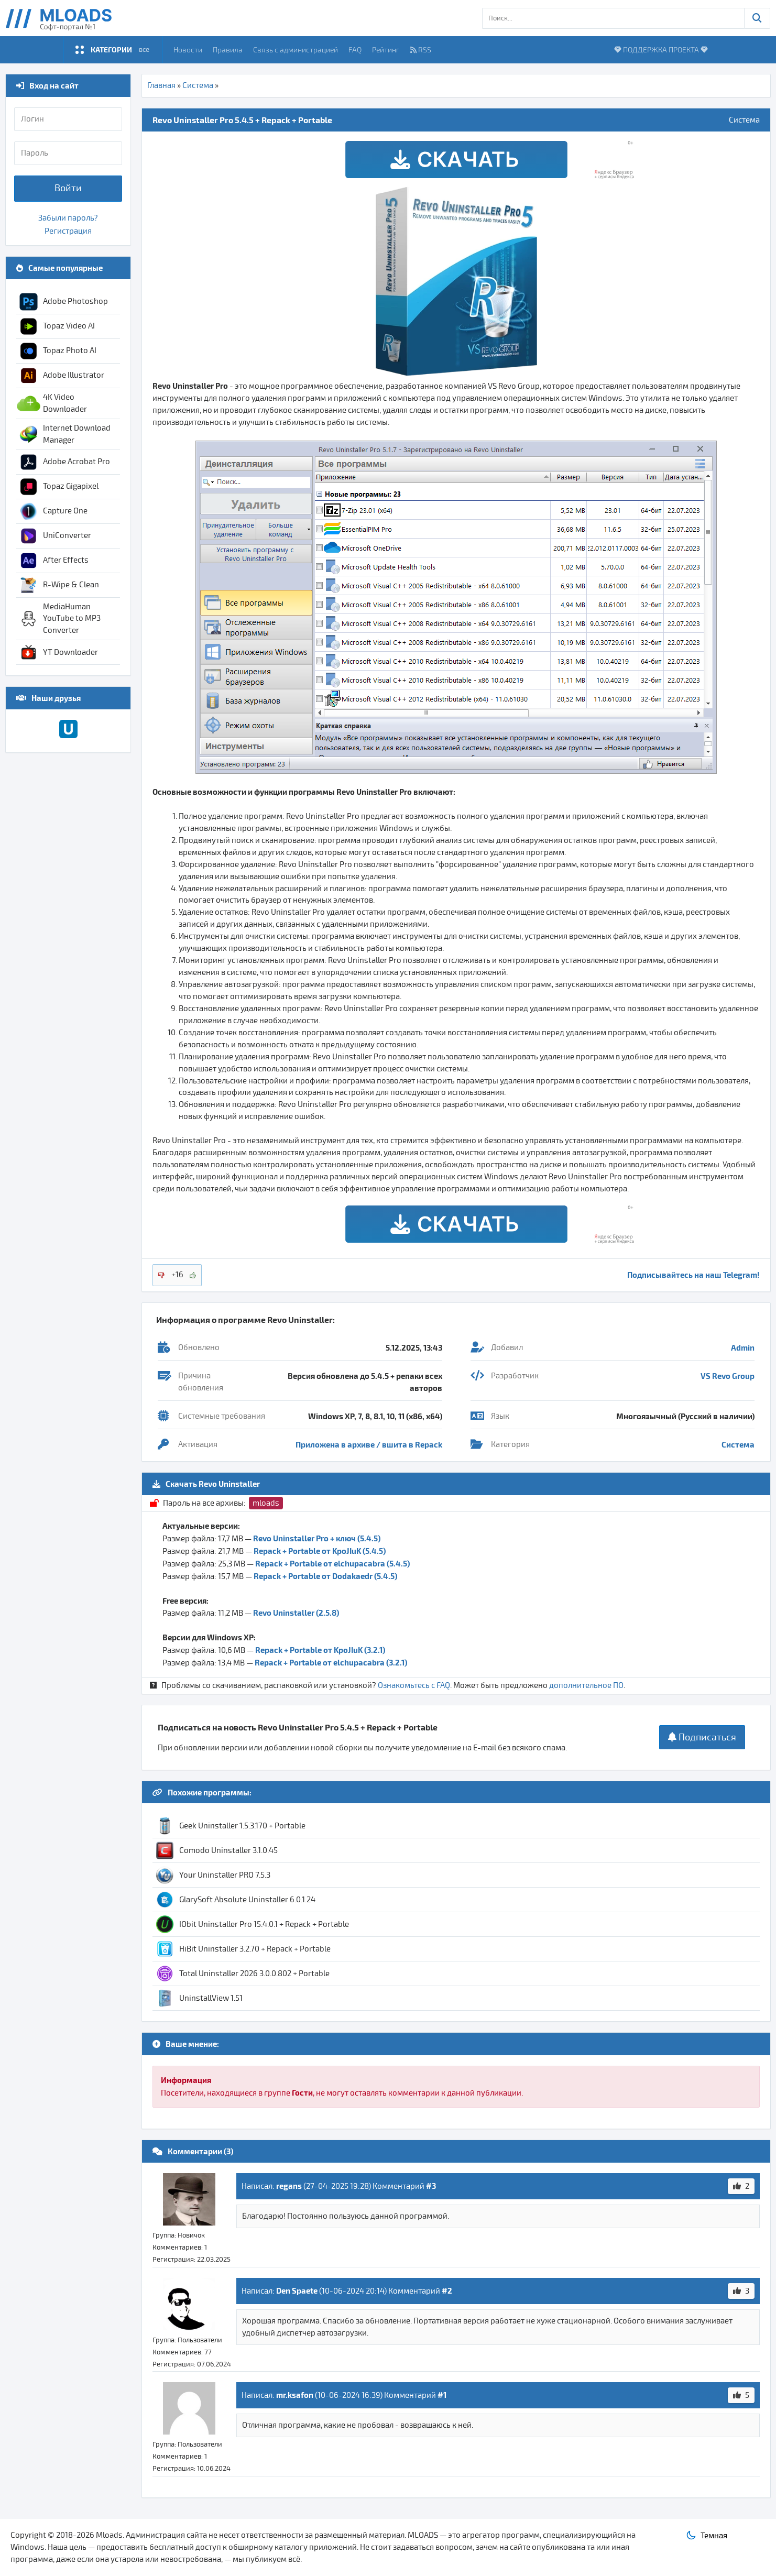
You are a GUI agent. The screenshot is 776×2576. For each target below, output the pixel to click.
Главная (161, 85)
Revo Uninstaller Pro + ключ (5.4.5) (316, 1538)
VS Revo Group (728, 1375)
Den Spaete (297, 2290)
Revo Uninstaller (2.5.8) (296, 1612)
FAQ (355, 49)
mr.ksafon (294, 2394)
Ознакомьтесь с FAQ (414, 1685)
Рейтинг (385, 49)
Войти (68, 188)
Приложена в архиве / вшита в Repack (369, 1444)
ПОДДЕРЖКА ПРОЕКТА (661, 49)
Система (197, 85)
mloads (266, 1503)
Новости (187, 49)
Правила (228, 49)
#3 (431, 2185)
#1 (442, 2394)
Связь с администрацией (295, 49)
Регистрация (68, 231)
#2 (447, 2290)
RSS (421, 49)
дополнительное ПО (586, 1685)
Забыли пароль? (68, 218)
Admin (743, 1347)
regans (289, 2185)
